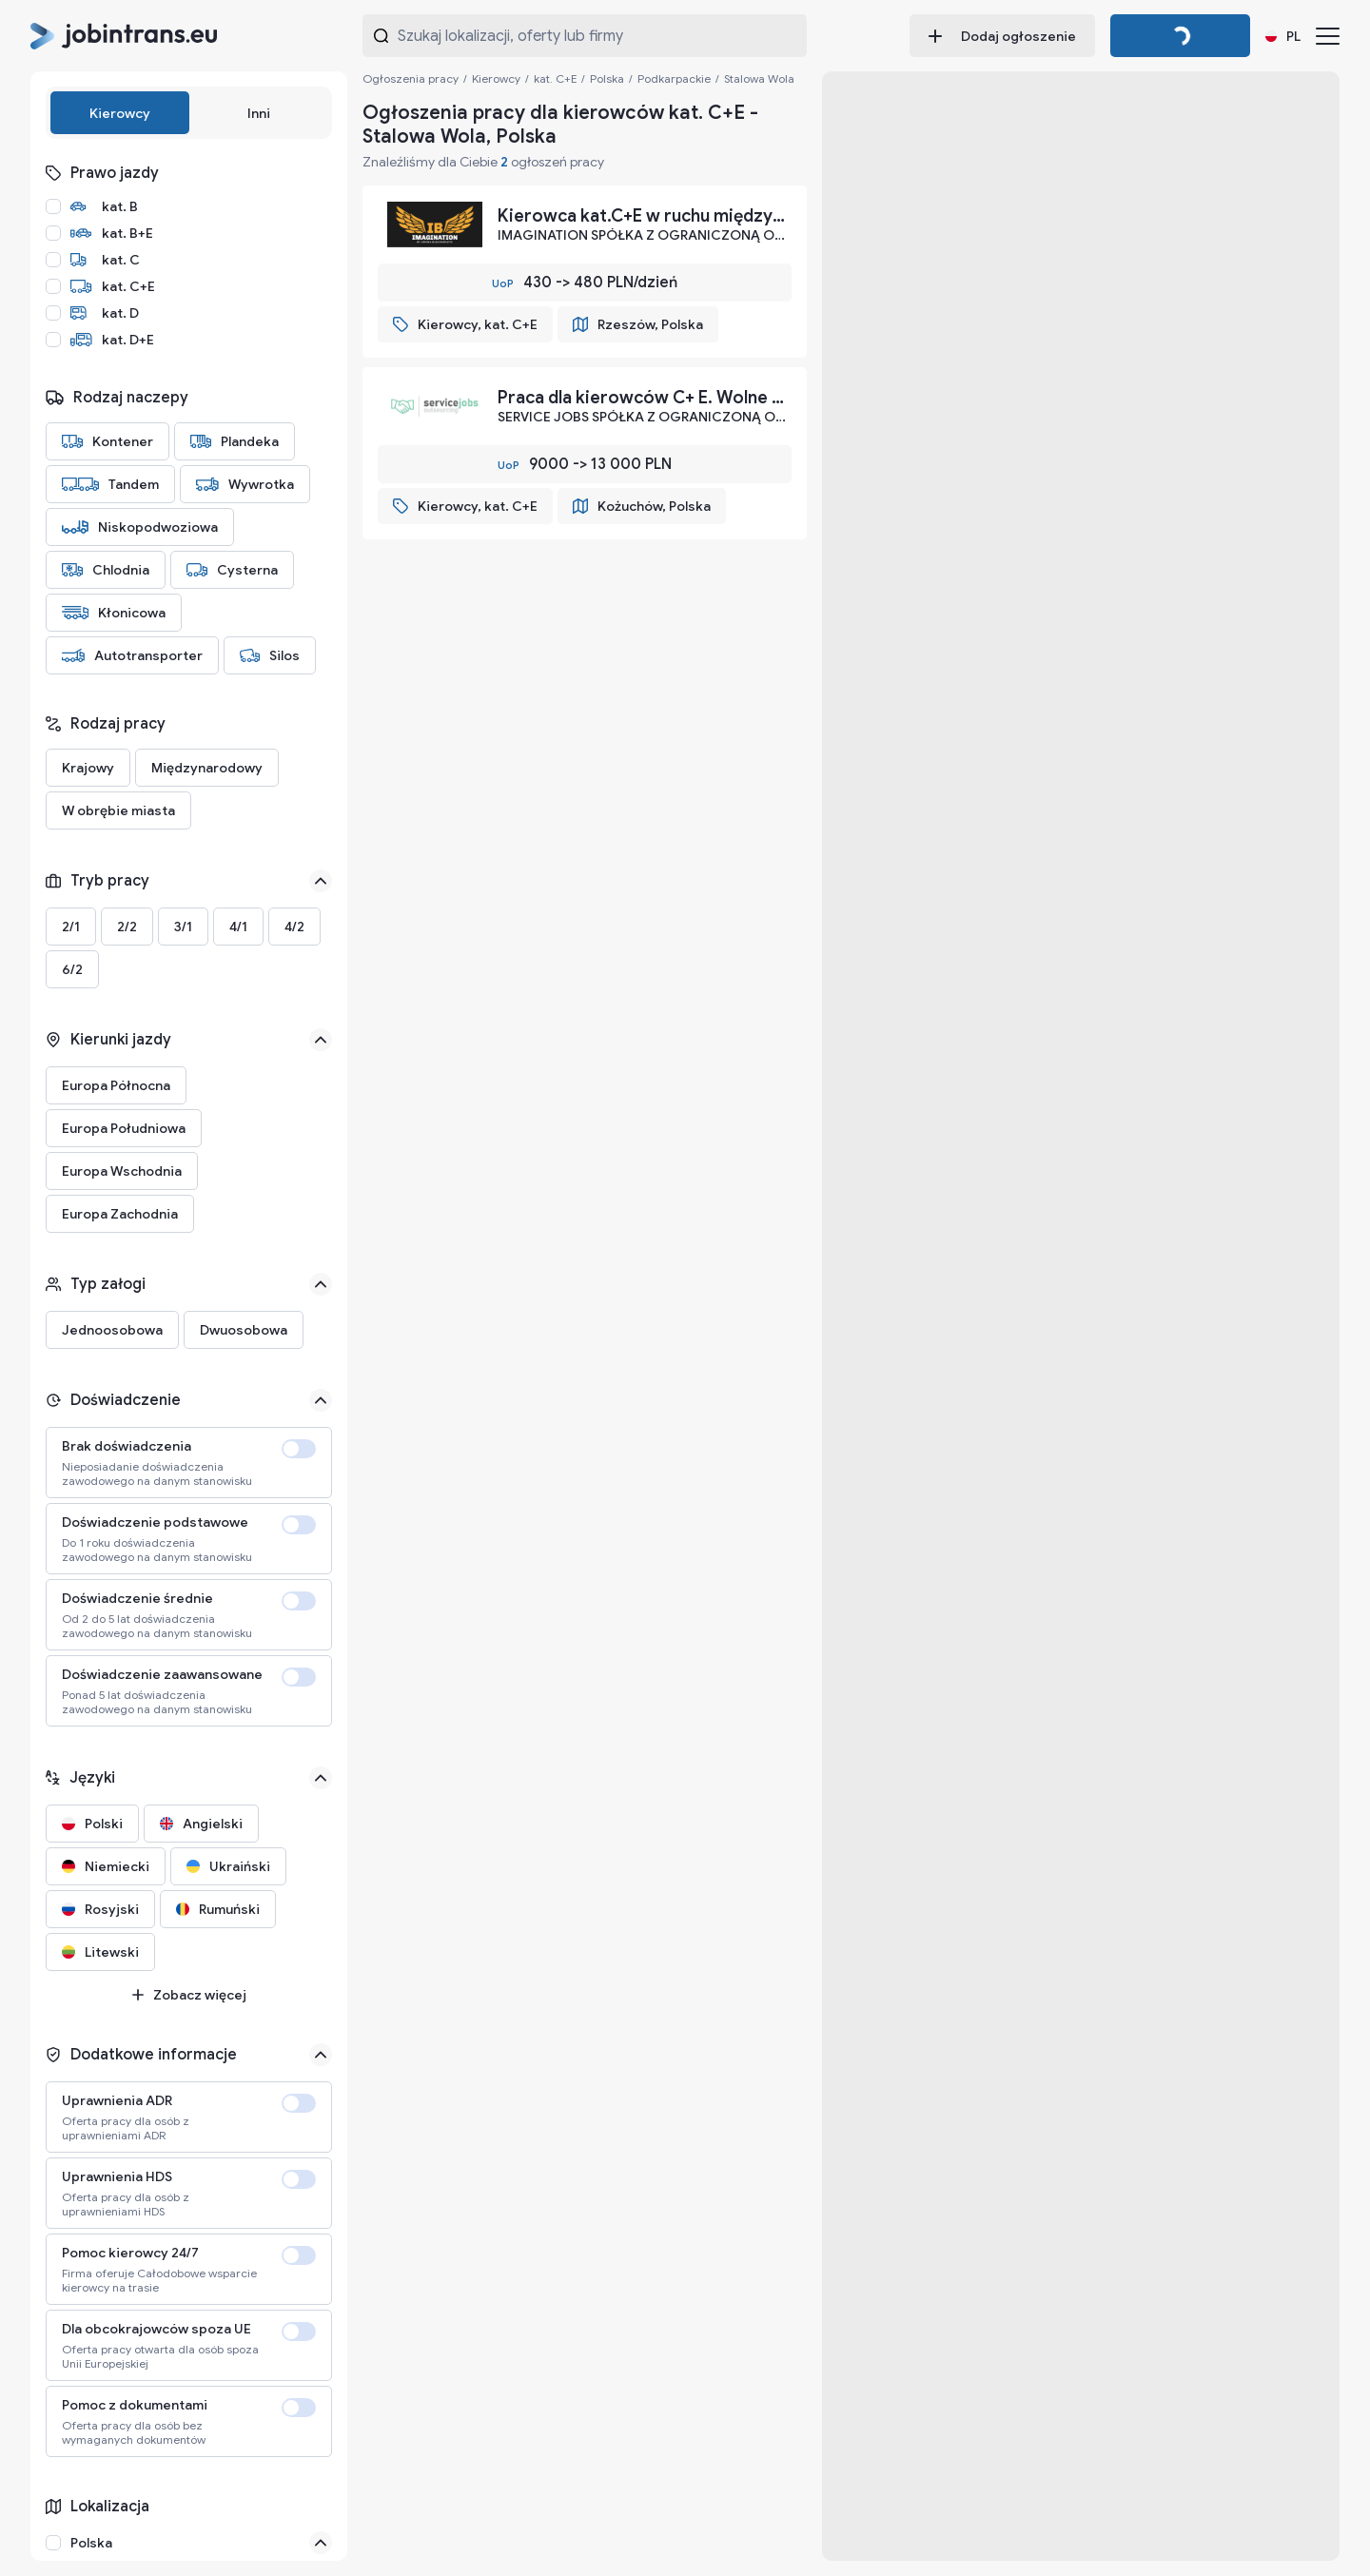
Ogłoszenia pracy (410, 78)
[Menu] (1328, 36)
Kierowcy (119, 113)
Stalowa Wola (759, 78)
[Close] (320, 2542)
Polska (607, 78)
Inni (258, 113)
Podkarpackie (674, 78)
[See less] (320, 880)
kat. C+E (555, 78)
